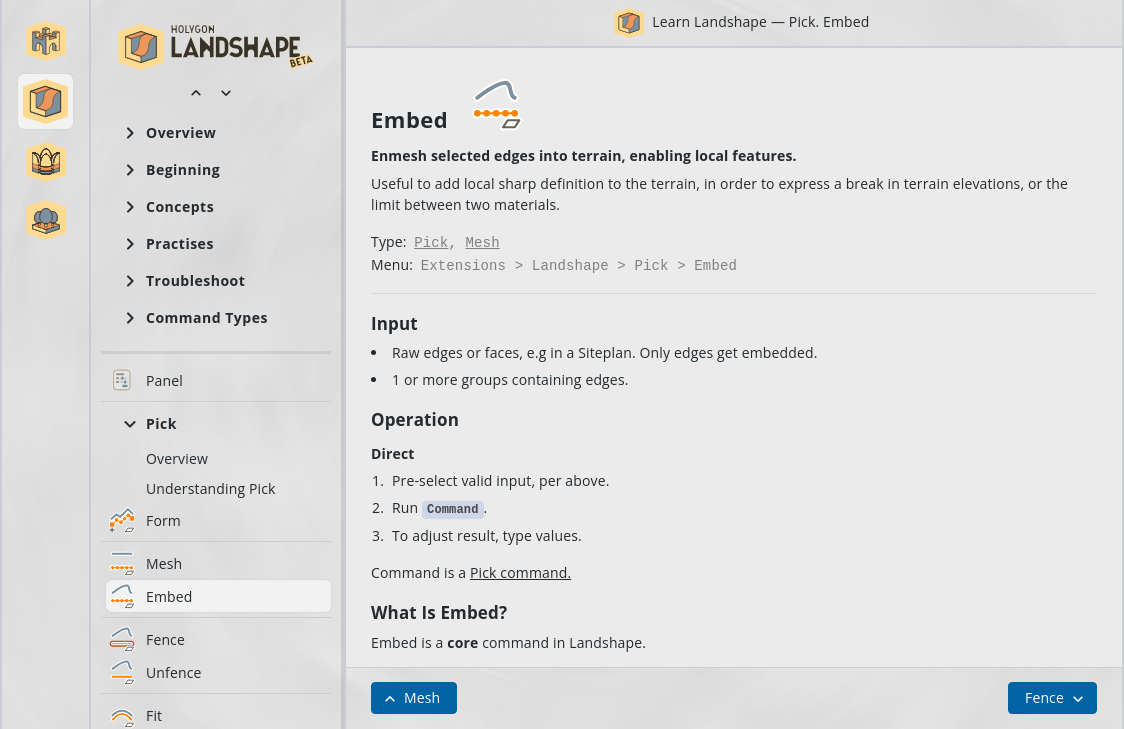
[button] (46, 41)
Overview (177, 458)
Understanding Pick (211, 488)
